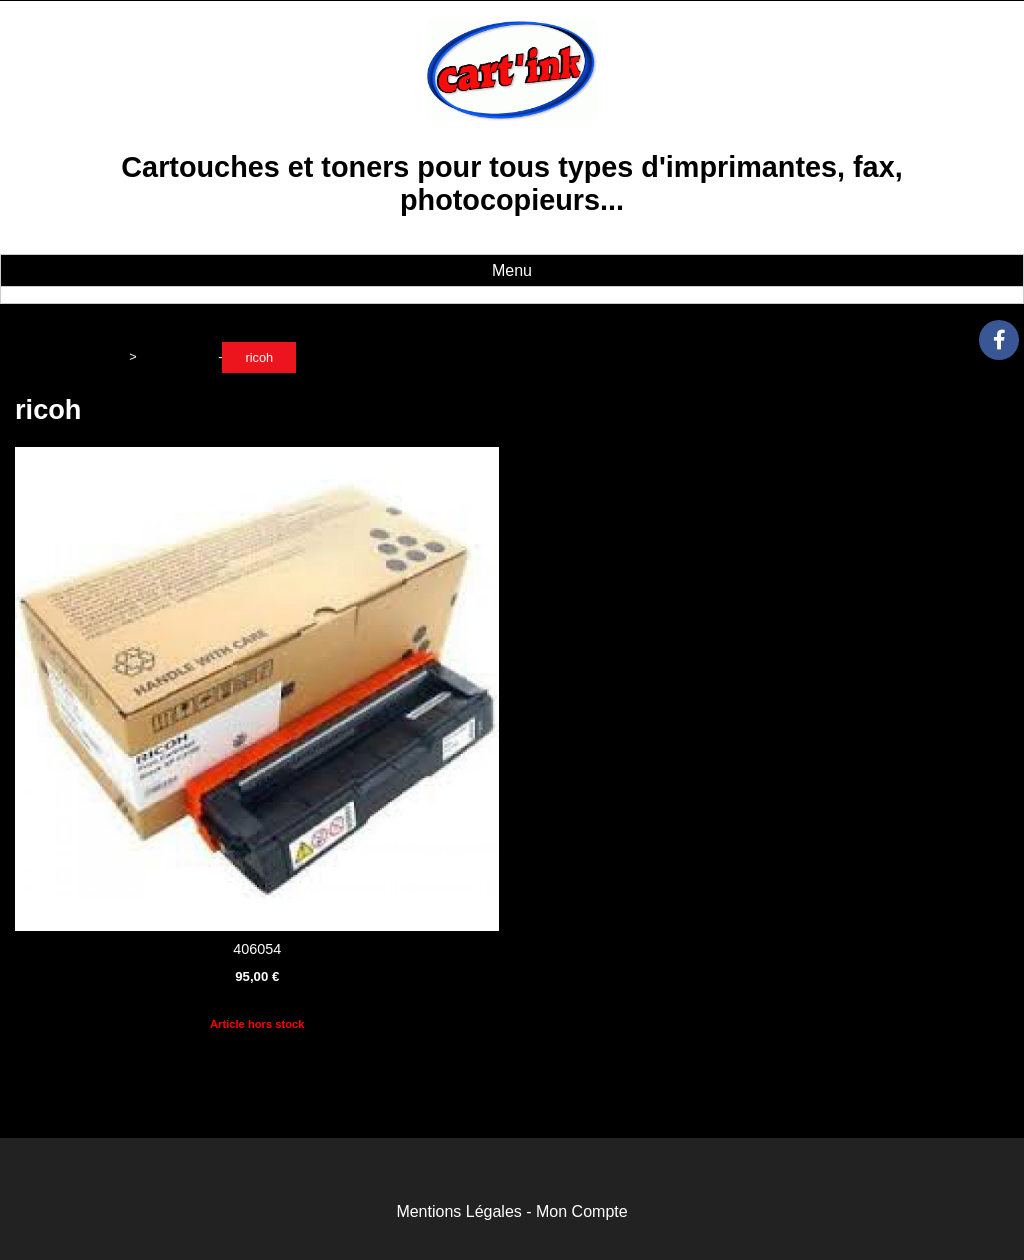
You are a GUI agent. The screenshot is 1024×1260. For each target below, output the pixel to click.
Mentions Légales (458, 1211)
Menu (512, 270)
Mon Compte (582, 1211)
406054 (257, 949)
